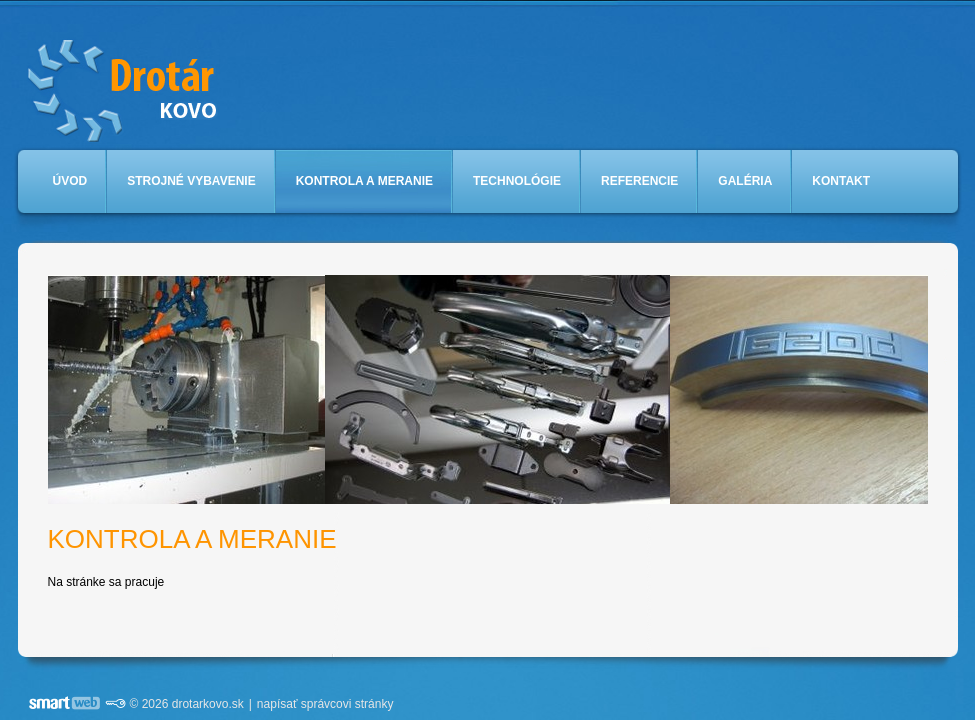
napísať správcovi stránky (325, 704)
